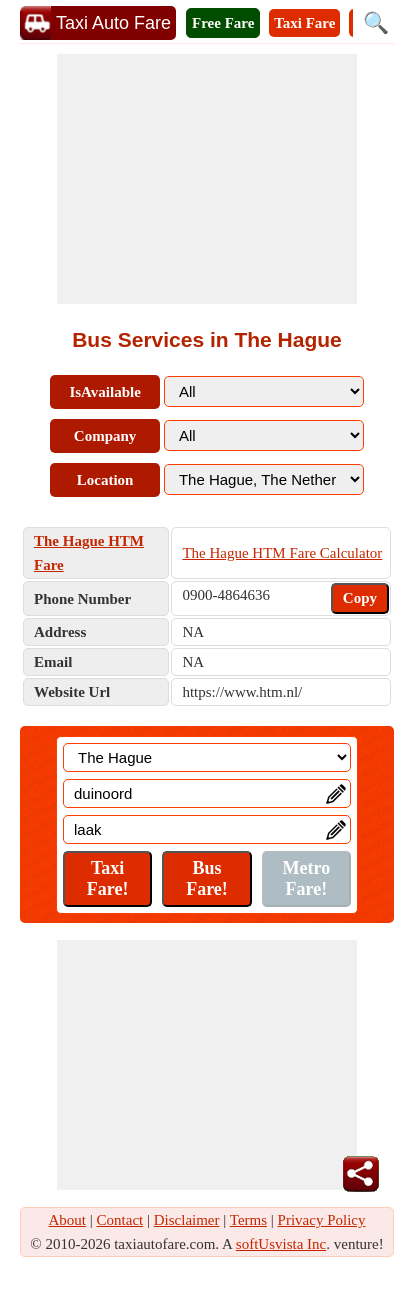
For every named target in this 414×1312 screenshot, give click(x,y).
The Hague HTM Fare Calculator (282, 553)
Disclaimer (187, 1220)
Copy (360, 598)
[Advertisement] (207, 179)
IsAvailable (104, 392)
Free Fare (223, 23)
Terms (248, 1220)
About (68, 1220)
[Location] (207, 757)
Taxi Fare (304, 23)
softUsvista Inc (281, 1244)
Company (105, 436)
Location (105, 480)
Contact (120, 1220)
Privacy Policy (322, 1220)
